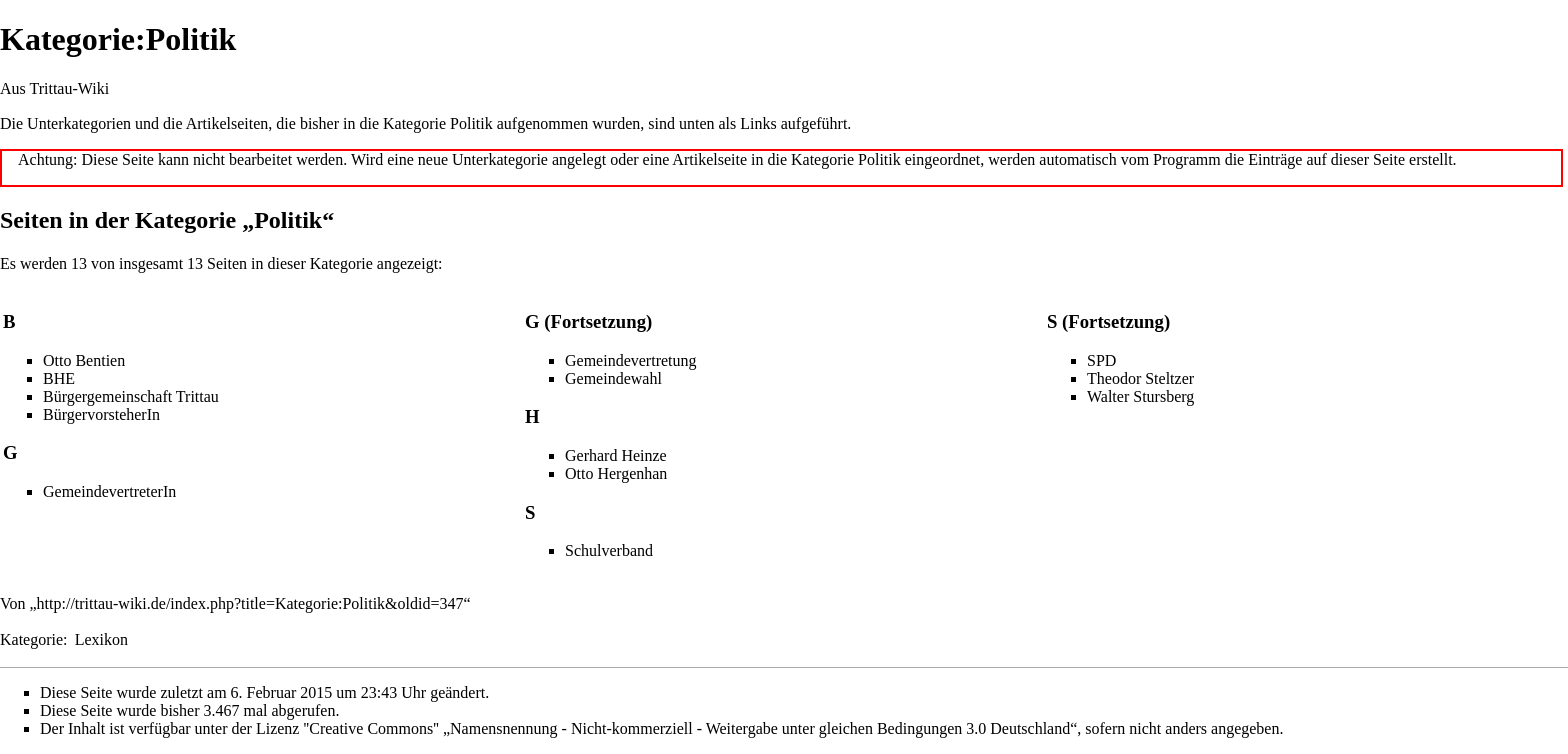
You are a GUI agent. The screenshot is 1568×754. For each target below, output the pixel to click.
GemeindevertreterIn (109, 491)
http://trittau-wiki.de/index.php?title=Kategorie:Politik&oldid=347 (250, 603)
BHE (59, 378)
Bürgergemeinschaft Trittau (131, 396)
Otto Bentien (84, 360)
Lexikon (101, 639)
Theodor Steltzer (1140, 378)
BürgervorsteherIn (101, 414)
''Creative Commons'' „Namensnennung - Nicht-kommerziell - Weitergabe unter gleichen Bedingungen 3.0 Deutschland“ (690, 728)
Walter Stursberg (1140, 396)
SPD (1101, 360)
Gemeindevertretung (631, 360)
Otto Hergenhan (616, 473)
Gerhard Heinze (616, 455)
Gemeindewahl (613, 378)
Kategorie (31, 639)
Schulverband (609, 550)
